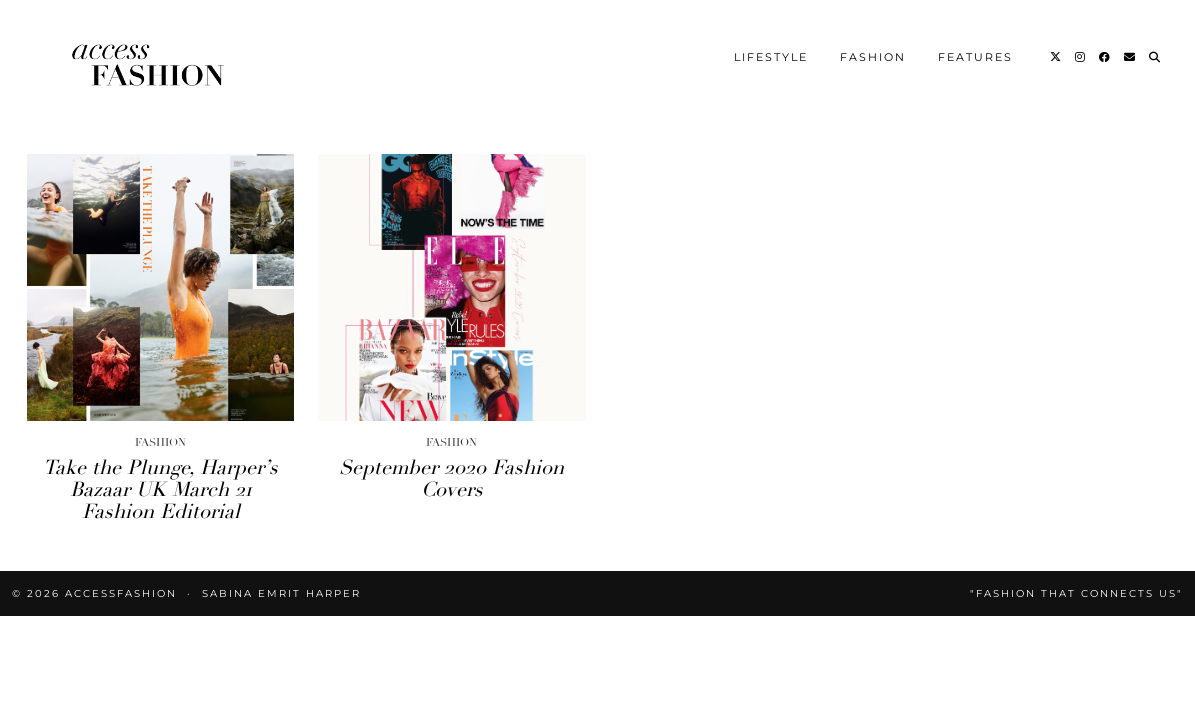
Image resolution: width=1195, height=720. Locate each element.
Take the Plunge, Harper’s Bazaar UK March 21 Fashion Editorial (160, 370)
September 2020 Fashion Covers (451, 359)
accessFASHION (121, 474)
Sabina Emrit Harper (281, 474)
